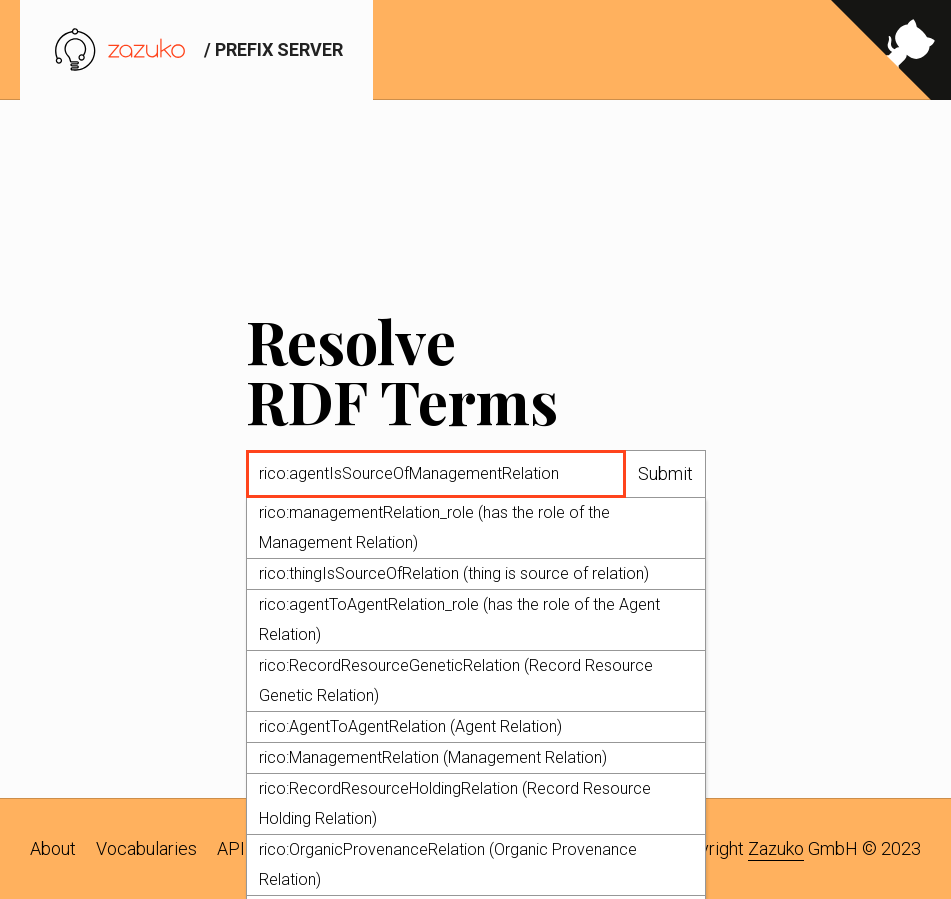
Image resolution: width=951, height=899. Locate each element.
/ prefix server (196, 49)
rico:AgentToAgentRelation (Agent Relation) (410, 727)
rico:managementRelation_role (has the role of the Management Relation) (434, 528)
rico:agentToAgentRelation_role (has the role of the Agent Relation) (459, 620)
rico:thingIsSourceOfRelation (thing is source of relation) (454, 574)
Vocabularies (146, 848)
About (53, 848)
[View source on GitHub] (891, 50)
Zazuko (776, 848)
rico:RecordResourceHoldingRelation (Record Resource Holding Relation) (455, 804)
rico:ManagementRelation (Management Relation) (433, 758)
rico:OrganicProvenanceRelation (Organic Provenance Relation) (448, 865)
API (231, 848)
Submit (665, 474)
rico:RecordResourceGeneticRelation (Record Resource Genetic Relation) (456, 681)
